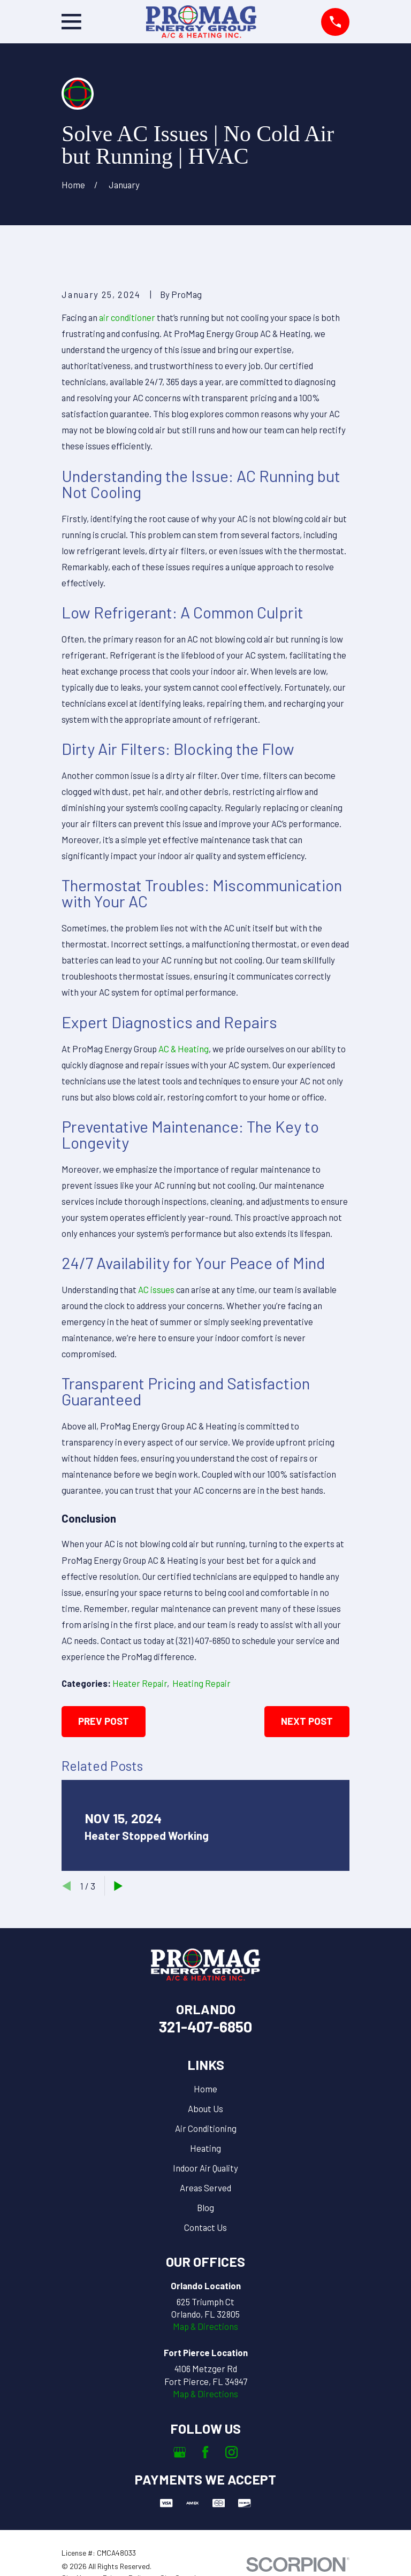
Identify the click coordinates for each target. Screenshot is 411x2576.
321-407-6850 (205, 2026)
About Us (205, 2108)
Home (205, 2088)
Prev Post (103, 1721)
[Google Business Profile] (179, 2452)
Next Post (307, 1721)
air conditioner (127, 317)
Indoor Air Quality (205, 2167)
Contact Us (205, 2227)
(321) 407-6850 (203, 1640)
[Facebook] (205, 2452)
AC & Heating (183, 1048)
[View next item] (118, 1886)
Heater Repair (139, 1683)
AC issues (156, 1289)
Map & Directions (205, 2326)
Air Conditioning (206, 2128)
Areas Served (205, 2187)
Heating (205, 2148)
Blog (205, 2207)
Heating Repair (201, 1683)
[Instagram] (231, 2452)
